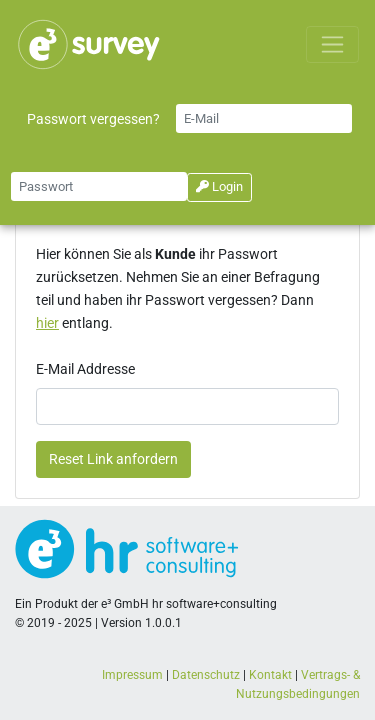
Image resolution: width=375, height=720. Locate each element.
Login (219, 186)
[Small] (264, 118)
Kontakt (270, 675)
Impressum (132, 675)
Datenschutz (206, 675)
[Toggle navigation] (332, 44)
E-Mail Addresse (85, 369)
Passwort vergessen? (93, 119)
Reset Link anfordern (113, 459)
